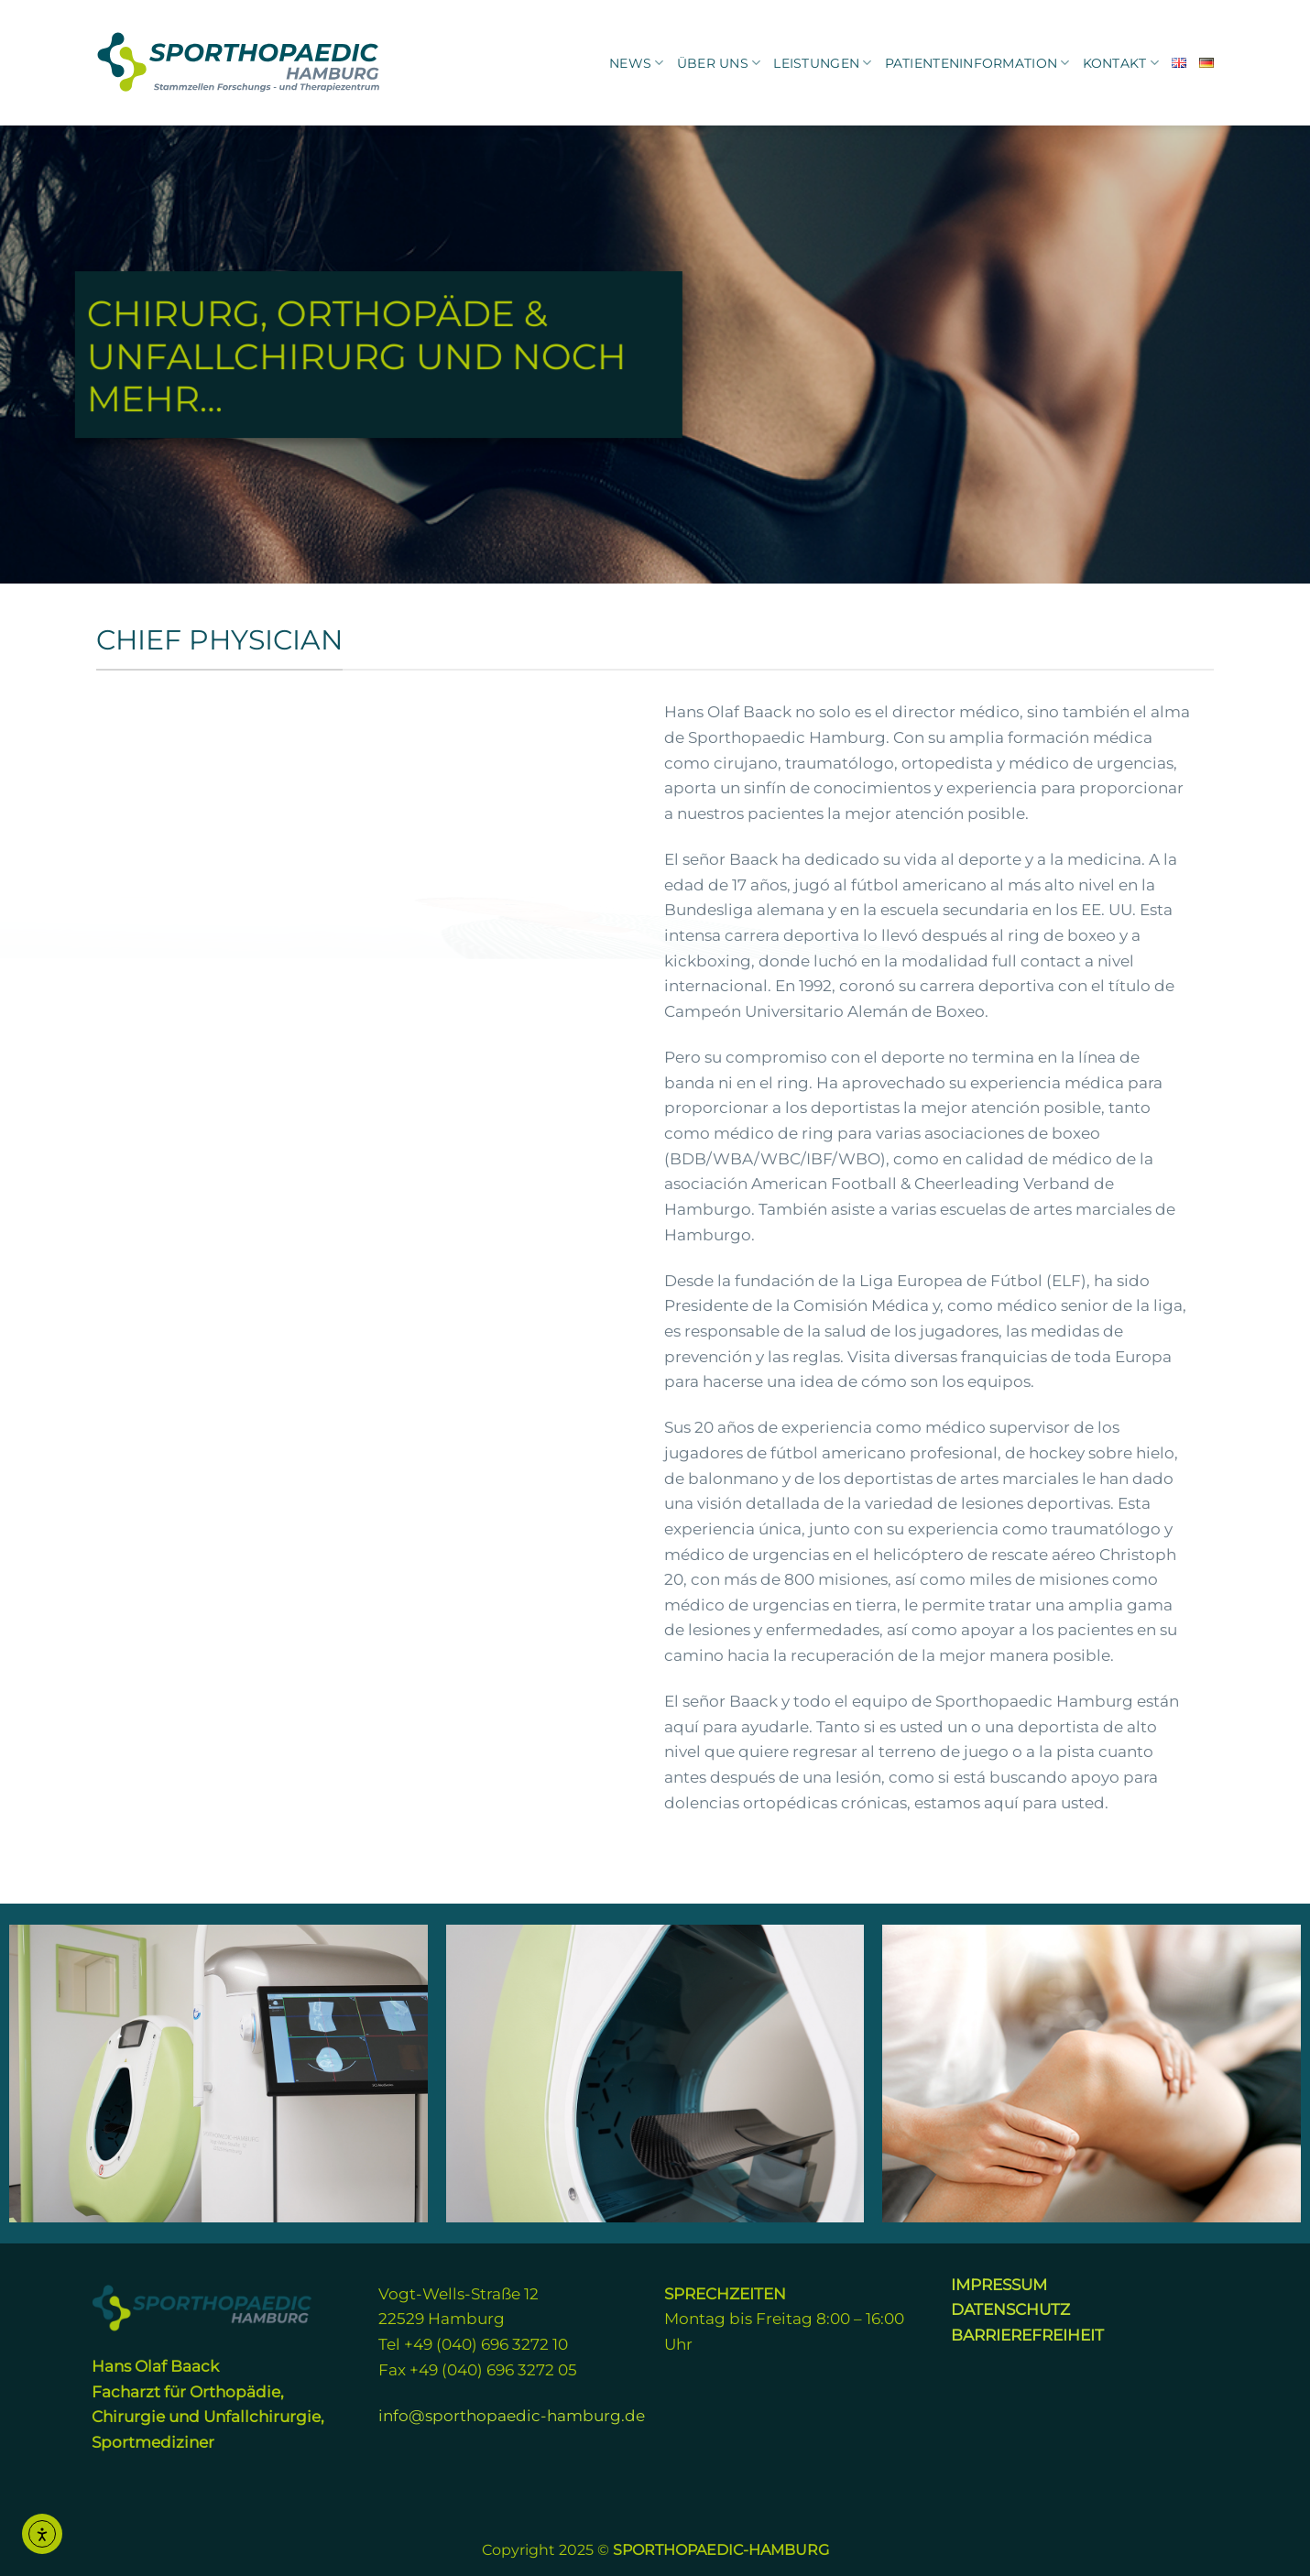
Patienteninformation (977, 62)
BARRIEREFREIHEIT (1027, 2334)
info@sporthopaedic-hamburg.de (511, 2415)
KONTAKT (1121, 62)
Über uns (719, 62)
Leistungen (822, 62)
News (636, 62)
